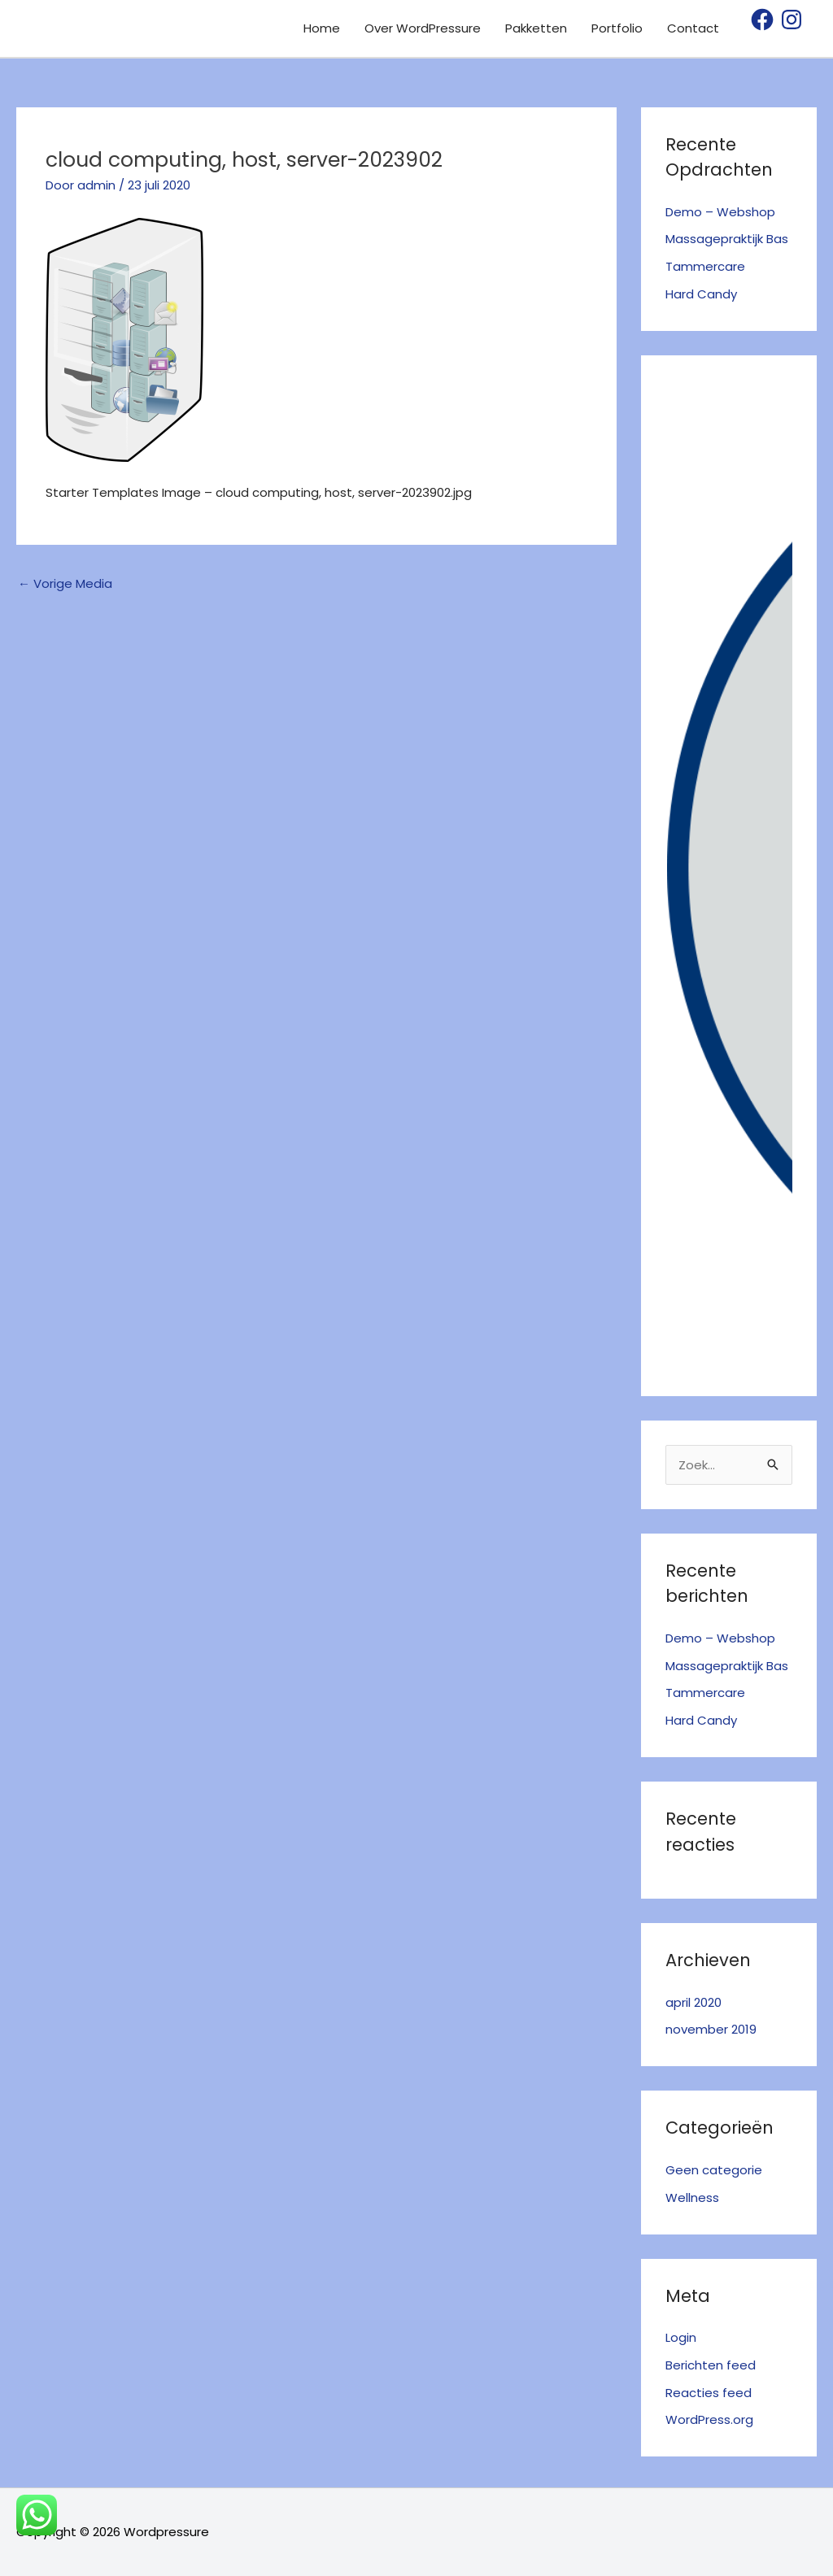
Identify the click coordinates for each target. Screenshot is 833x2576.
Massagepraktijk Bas (726, 238)
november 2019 (711, 2029)
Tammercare (705, 266)
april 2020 (693, 2002)
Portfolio (617, 28)
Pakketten (536, 28)
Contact (693, 28)
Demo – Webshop (720, 211)
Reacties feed (708, 2392)
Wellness (692, 2197)
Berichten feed (710, 2365)
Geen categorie (713, 2169)
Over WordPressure (422, 28)
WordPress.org (709, 2419)
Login (680, 2337)
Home (321, 28)
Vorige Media (65, 583)
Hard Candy (701, 293)
